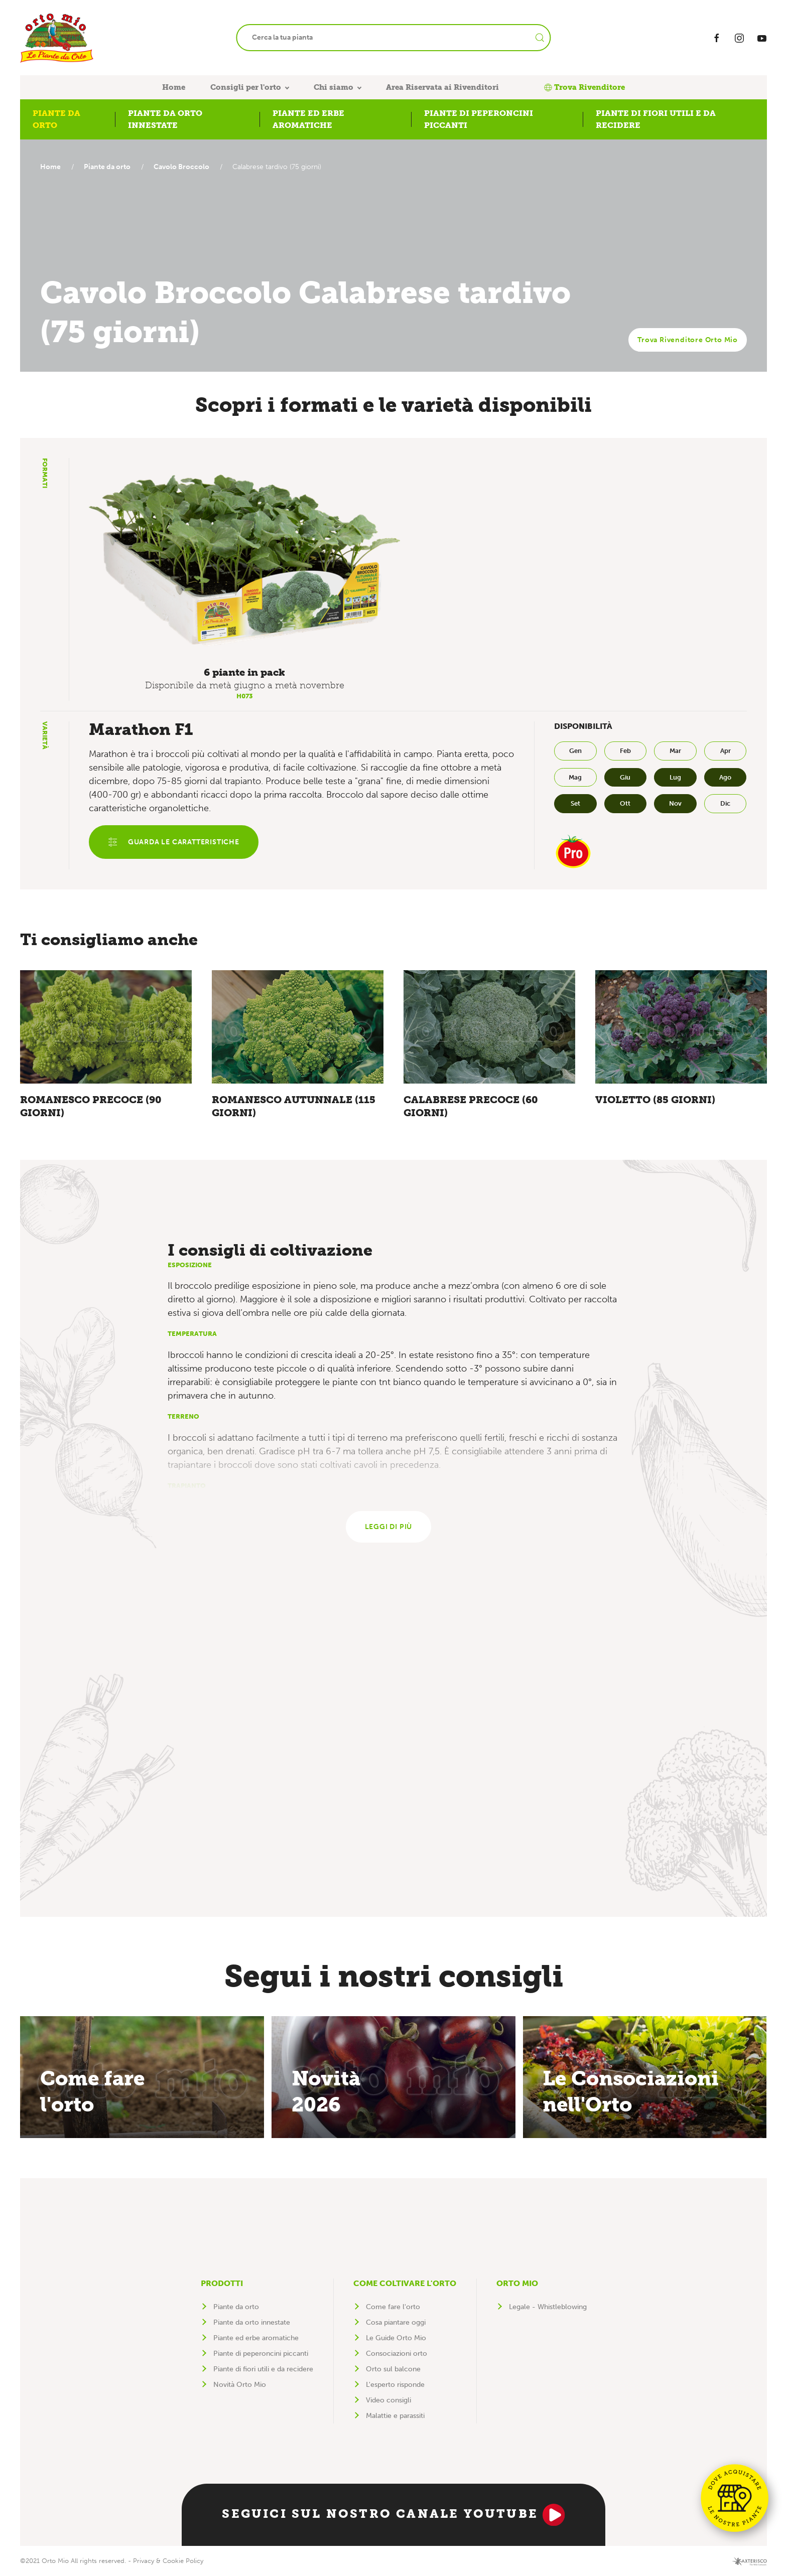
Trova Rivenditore (584, 87)
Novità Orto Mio (239, 2384)
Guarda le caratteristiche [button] (173, 842)
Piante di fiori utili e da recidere (263, 2369)
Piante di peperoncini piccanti (260, 2353)
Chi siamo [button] (333, 87)
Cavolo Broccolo (186, 167)
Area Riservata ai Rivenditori (442, 87)
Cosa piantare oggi (396, 2322)
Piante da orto (109, 167)
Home (173, 87)
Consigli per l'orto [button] (245, 87)
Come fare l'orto (393, 2307)
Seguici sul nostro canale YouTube (393, 2515)
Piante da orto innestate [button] (165, 119)
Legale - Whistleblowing (548, 2307)
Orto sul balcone (393, 2369)
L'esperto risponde (395, 2384)
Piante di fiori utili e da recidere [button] (656, 119)
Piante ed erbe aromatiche (256, 2338)
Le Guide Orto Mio (396, 2338)
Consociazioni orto (396, 2353)
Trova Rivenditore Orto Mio (687, 340)
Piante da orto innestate (251, 2322)
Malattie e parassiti (395, 2415)
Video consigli (388, 2400)
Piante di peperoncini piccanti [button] (478, 119)
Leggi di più (389, 1527)
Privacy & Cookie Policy (168, 2561)
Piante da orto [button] (56, 119)
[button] (245, 561)
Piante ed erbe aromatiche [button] (308, 119)
